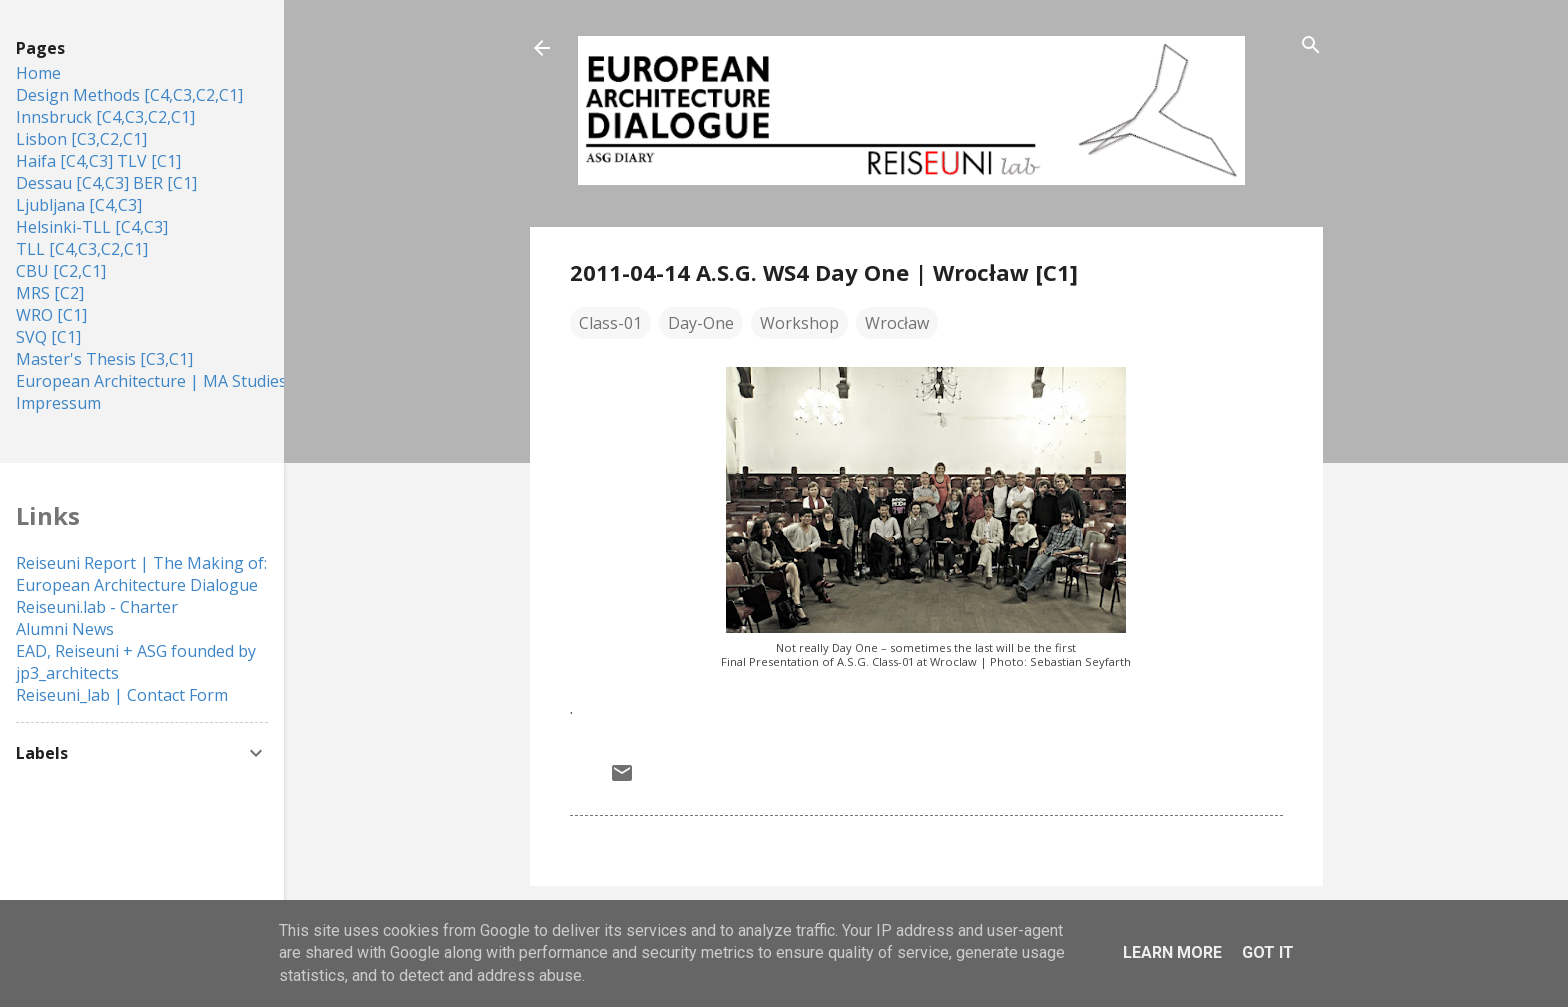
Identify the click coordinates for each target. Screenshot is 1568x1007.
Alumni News (65, 629)
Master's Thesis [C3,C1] (104, 359)
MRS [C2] (50, 293)
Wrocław (897, 323)
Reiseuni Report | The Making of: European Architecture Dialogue (141, 574)
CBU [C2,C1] (61, 271)
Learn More (1172, 952)
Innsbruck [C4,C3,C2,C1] (105, 117)
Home (38, 73)
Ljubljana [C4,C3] (79, 205)
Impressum (58, 403)
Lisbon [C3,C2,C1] (81, 139)
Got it (1268, 952)
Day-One (701, 323)
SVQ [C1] (48, 337)
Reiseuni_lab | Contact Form (122, 695)
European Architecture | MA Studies (151, 381)
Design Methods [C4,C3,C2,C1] (129, 95)
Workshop (799, 323)
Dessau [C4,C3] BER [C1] (106, 183)
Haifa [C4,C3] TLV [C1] (98, 161)
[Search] (1311, 46)
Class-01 (610, 323)
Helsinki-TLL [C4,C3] (92, 227)
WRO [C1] (51, 315)
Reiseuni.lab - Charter (97, 607)
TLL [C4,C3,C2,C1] (82, 249)
